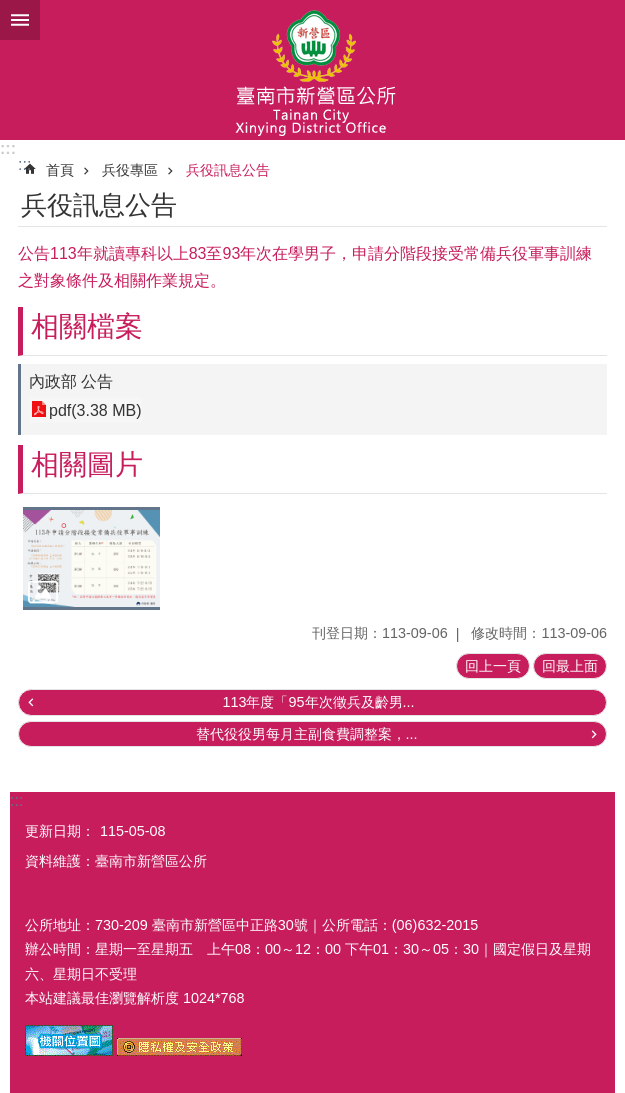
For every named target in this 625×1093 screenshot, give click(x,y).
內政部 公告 (71, 381)
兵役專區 (130, 170)
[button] (91, 558)
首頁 (60, 170)
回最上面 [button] (570, 666)
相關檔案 (87, 326)
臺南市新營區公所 (312, 70)
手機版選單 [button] (20, 20)
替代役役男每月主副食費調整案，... (307, 734)
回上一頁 (493, 666)
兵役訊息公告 (228, 170)
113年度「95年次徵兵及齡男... (318, 702)
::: (8, 148)
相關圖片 (87, 464)
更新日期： (60, 831)
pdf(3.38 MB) (95, 409)
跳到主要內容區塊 (10, 10)
